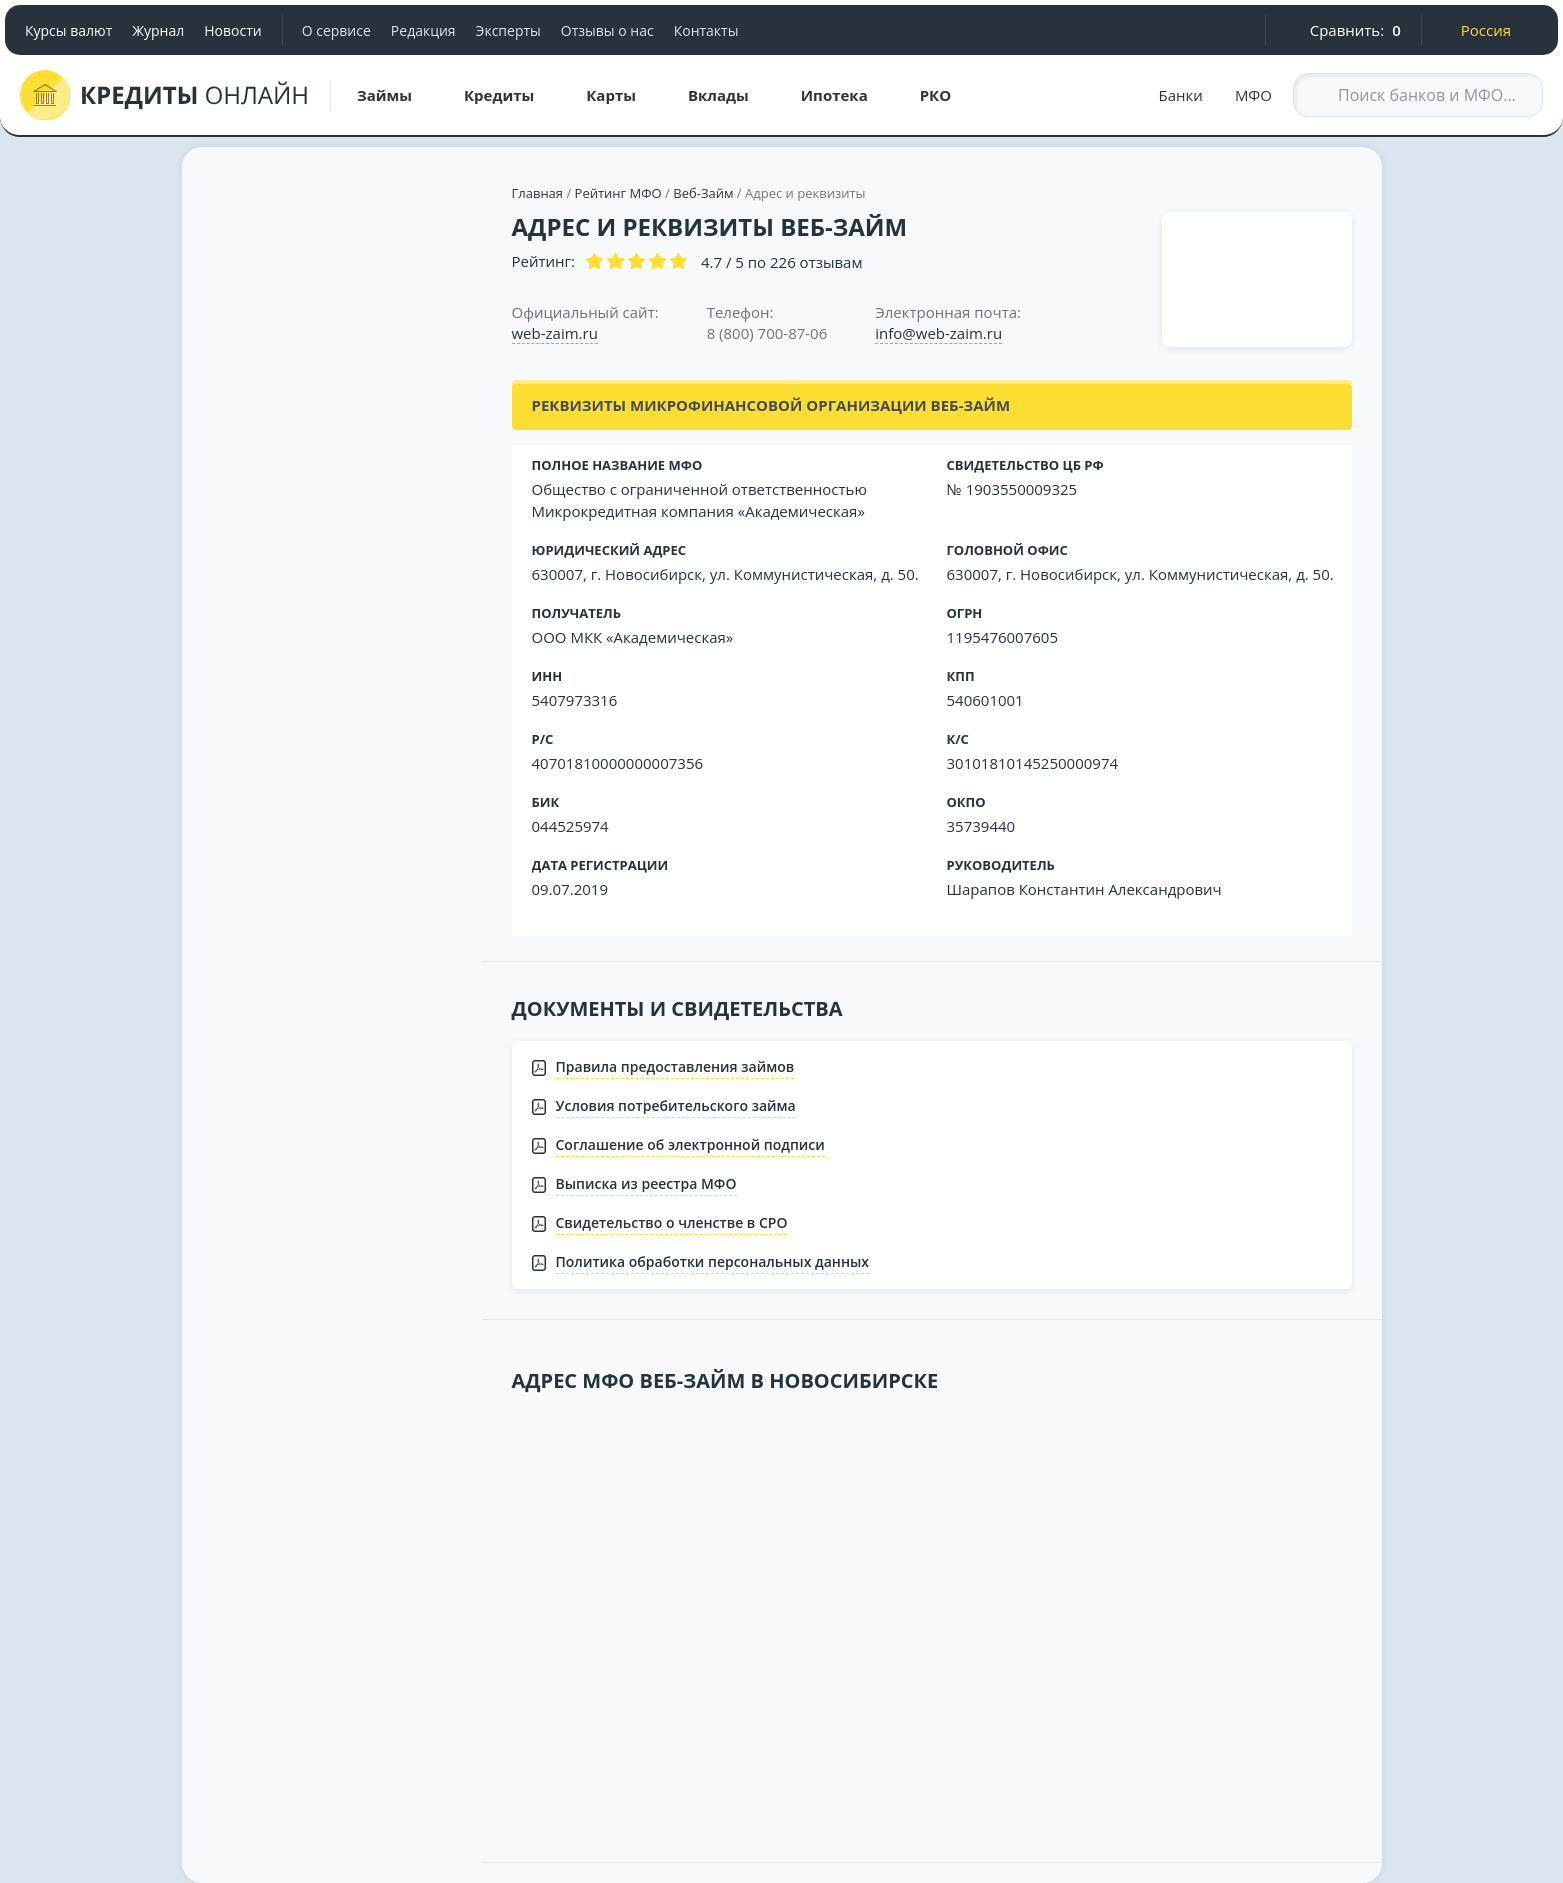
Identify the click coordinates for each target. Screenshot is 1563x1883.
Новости (232, 30)
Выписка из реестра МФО (646, 1183)
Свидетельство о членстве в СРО (672, 1222)
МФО (1253, 95)
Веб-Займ (703, 193)
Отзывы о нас (607, 30)
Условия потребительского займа (676, 1105)
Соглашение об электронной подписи (690, 1144)
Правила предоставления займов (675, 1066)
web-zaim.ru (555, 333)
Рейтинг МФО (620, 193)
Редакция (423, 30)
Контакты (706, 30)
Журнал (158, 30)
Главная (538, 193)
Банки (1181, 95)
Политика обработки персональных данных (713, 1261)
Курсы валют (68, 30)
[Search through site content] (1418, 95)
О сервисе (336, 30)
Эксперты (508, 30)
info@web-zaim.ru (938, 333)
